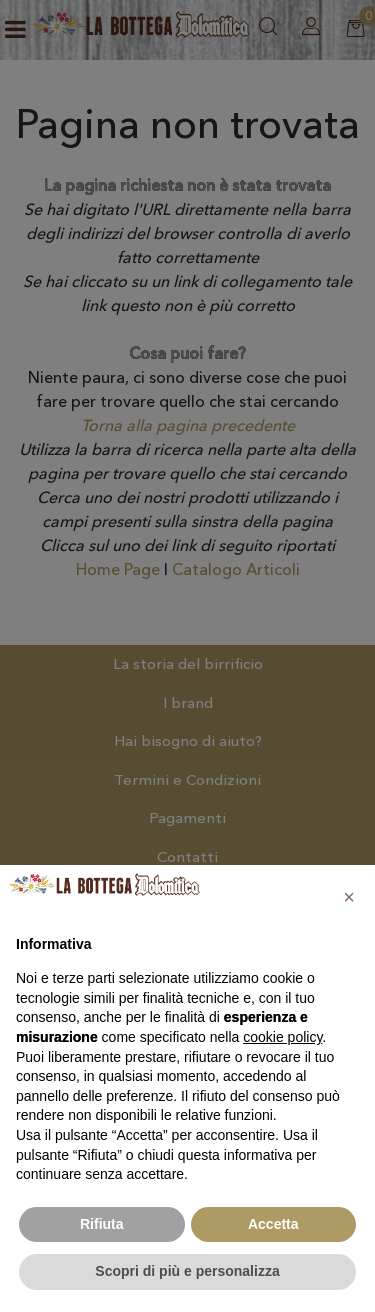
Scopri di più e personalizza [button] (187, 1271)
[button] (349, 897)
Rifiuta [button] (102, 1224)
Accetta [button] (273, 1224)
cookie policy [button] (282, 1037)
